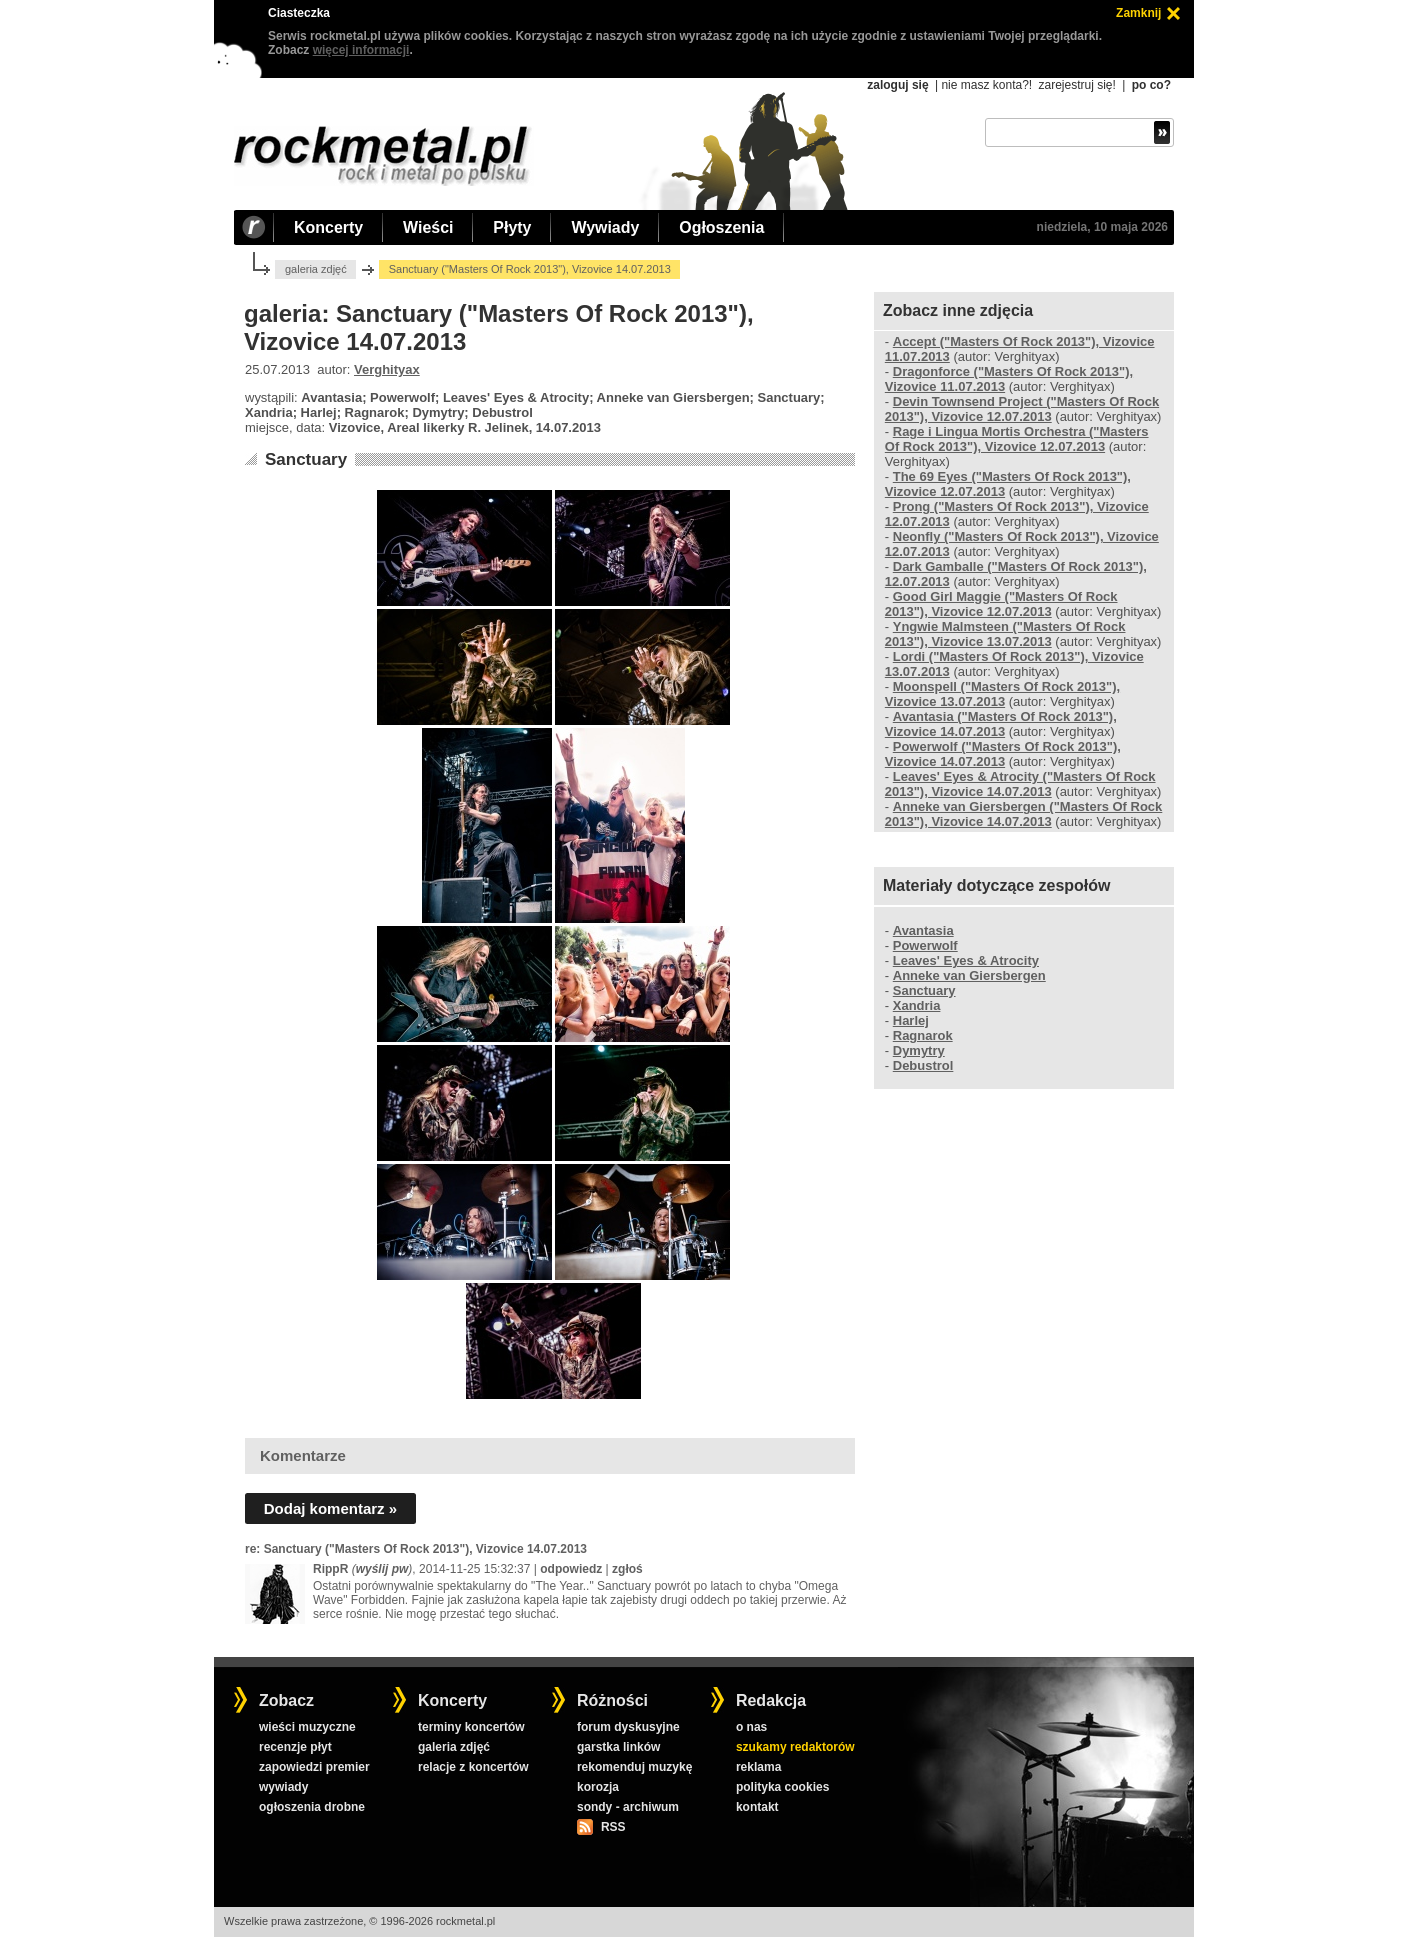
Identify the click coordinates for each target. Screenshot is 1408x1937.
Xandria (917, 1005)
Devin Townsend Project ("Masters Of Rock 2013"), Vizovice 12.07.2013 (1022, 409)
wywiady (283, 1787)
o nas (751, 1727)
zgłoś (627, 1569)
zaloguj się (897, 85)
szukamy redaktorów (795, 1747)
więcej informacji (361, 50)
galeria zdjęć (316, 269)
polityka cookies (782, 1787)
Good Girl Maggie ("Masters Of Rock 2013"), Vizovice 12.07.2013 (1001, 604)
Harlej (911, 1020)
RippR (330, 1569)
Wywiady (605, 227)
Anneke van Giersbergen (969, 975)
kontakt (757, 1807)
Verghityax (387, 369)
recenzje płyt (295, 1747)
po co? (1151, 85)
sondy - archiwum (628, 1807)
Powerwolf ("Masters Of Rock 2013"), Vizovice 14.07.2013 (1003, 754)
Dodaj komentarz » (330, 1508)
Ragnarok (923, 1035)
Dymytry (919, 1050)
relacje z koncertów (473, 1767)
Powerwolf (925, 945)
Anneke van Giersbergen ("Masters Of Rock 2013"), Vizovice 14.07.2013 (1023, 814)
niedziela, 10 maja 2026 (1102, 227)
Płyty (512, 227)
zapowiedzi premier (314, 1767)
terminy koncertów (471, 1727)
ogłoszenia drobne (312, 1807)
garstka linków (618, 1747)
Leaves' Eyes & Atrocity (966, 960)
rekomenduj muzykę (634, 1767)
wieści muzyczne (307, 1727)
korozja (598, 1787)
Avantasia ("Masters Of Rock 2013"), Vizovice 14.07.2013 (1001, 724)
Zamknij (1138, 13)
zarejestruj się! (1076, 85)
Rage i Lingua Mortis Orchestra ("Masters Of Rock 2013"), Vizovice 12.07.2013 (1017, 439)
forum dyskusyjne (628, 1727)
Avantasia (923, 930)
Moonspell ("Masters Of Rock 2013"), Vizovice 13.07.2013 (1002, 694)
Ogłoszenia (721, 227)
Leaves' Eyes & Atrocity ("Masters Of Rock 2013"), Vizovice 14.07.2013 (1020, 784)
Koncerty (328, 227)
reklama (758, 1767)
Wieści (428, 227)
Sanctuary (306, 459)
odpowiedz (571, 1569)
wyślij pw (382, 1569)
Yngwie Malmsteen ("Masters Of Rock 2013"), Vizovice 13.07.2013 (1005, 634)
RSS (613, 1827)
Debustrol (923, 1065)
